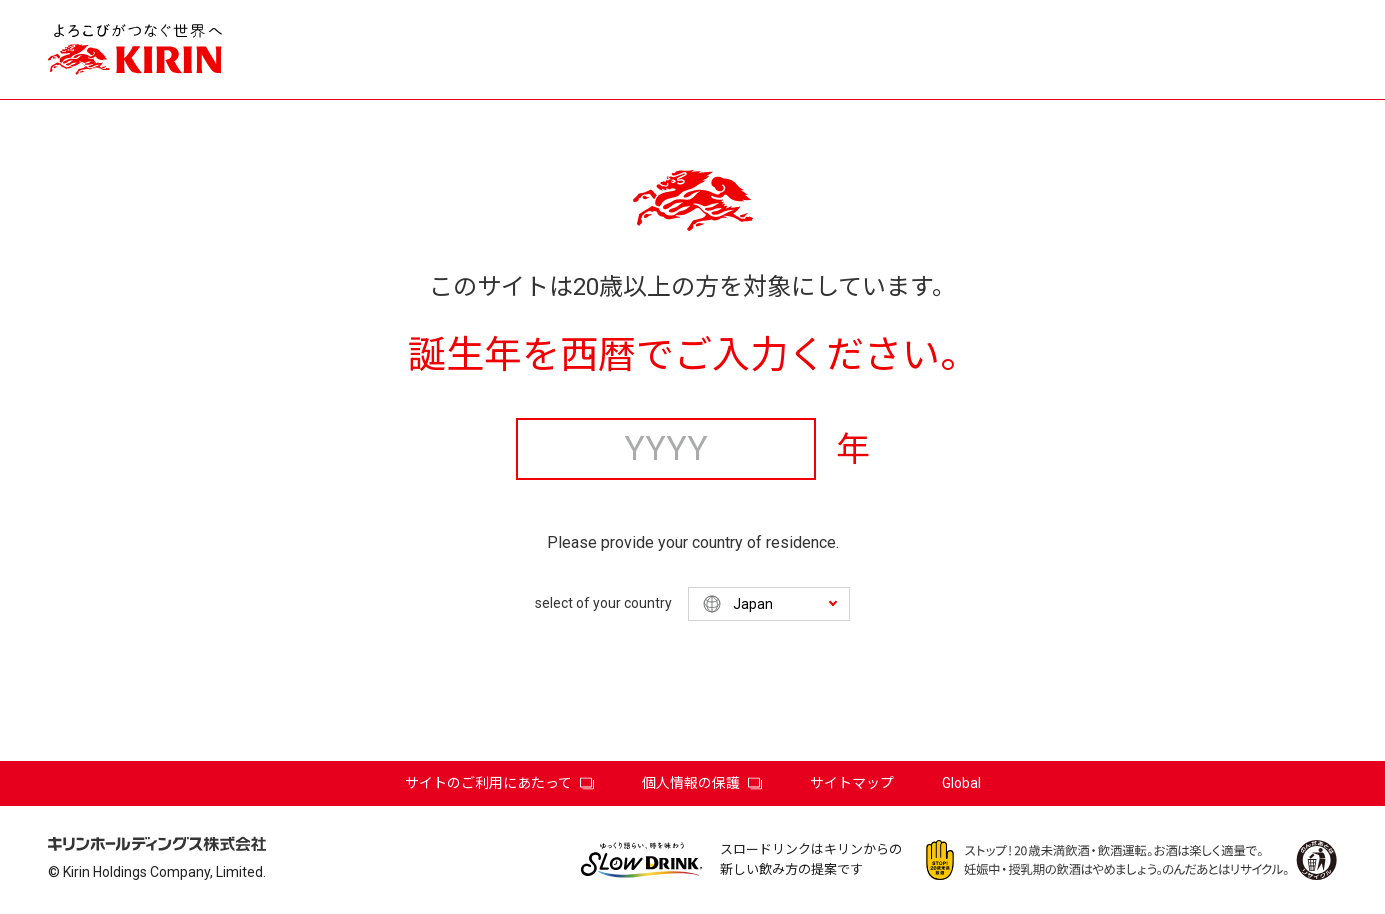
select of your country (603, 603)
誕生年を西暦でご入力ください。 (693, 355)
